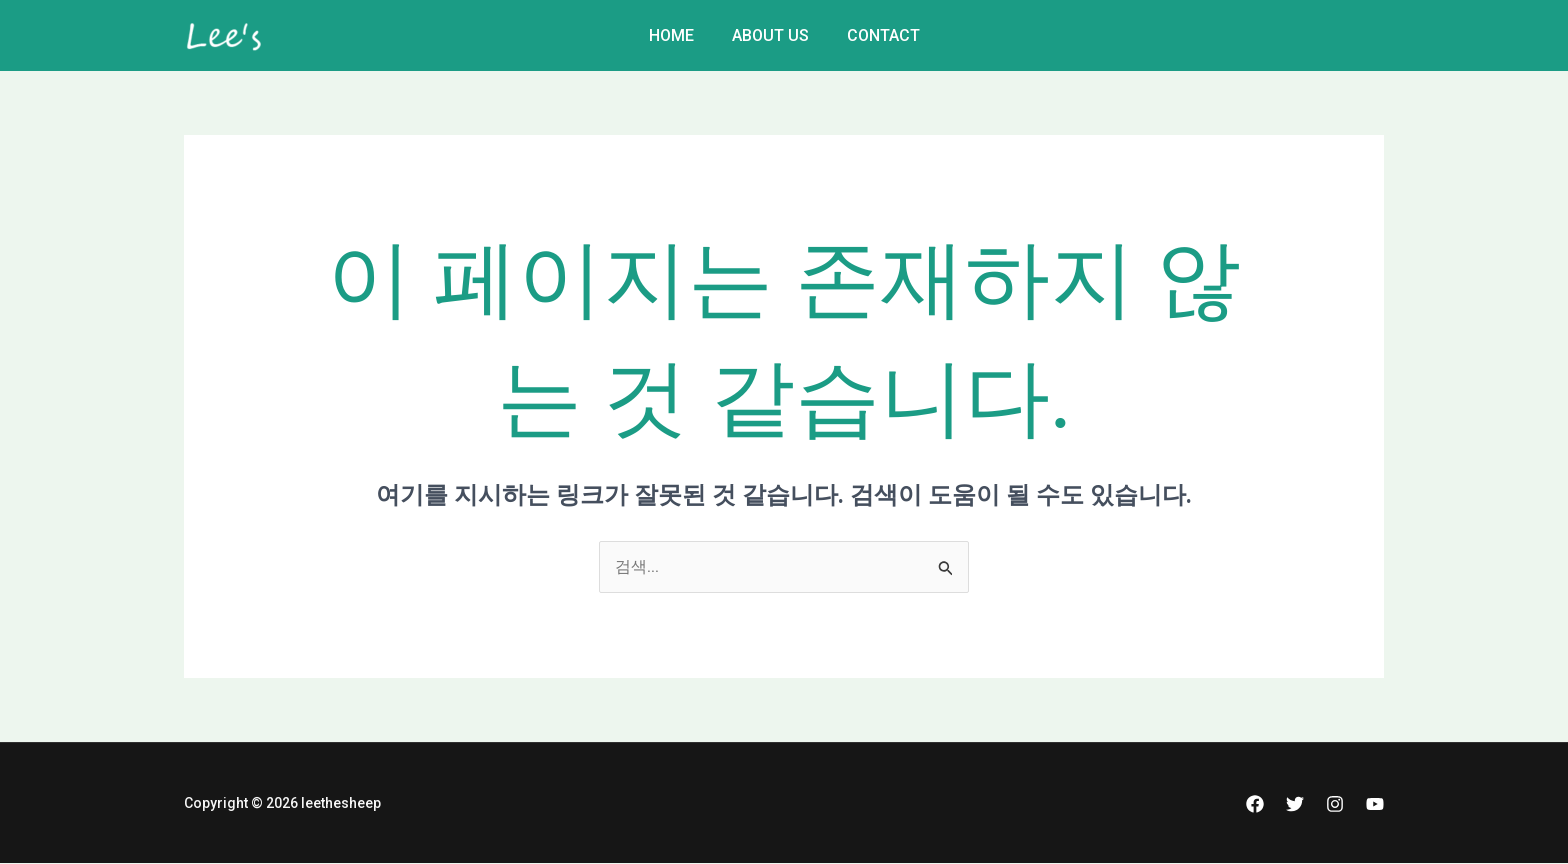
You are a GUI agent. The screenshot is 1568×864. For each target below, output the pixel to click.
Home (677, 35)
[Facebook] (1255, 804)
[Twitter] (1295, 804)
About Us (770, 35)
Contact (877, 35)
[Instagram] (1335, 804)
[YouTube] (1375, 804)
